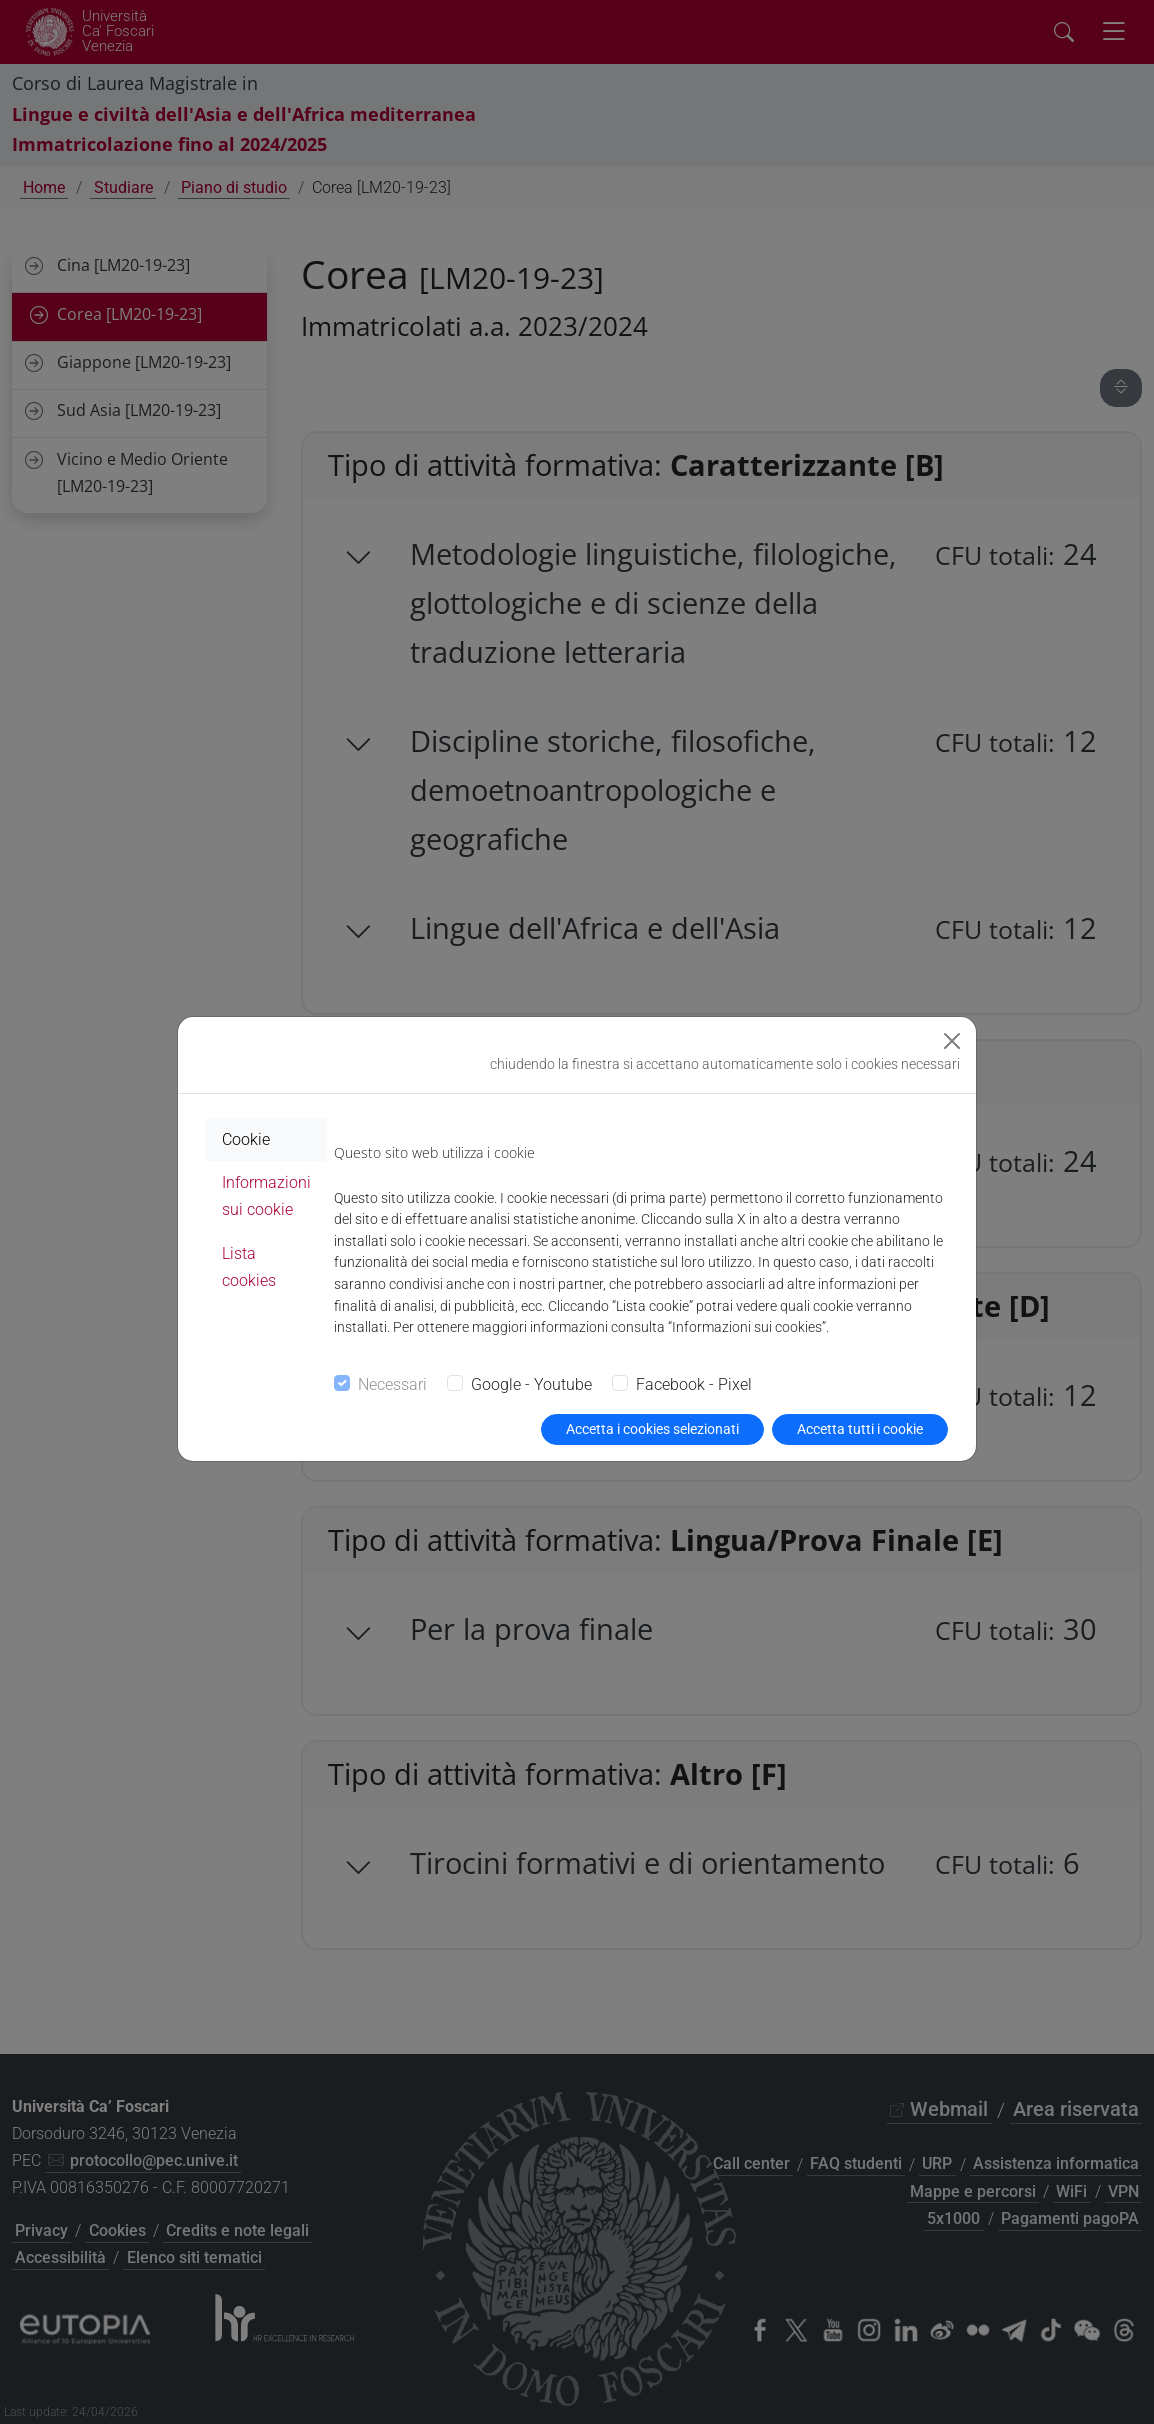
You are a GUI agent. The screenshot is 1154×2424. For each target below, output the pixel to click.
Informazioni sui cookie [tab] (266, 1196)
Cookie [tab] (246, 1139)
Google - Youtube (531, 1384)
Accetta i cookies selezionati (652, 1429)
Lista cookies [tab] (249, 1267)
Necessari (392, 1384)
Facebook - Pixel (694, 1384)
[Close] (952, 1041)
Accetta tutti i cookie (860, 1429)
